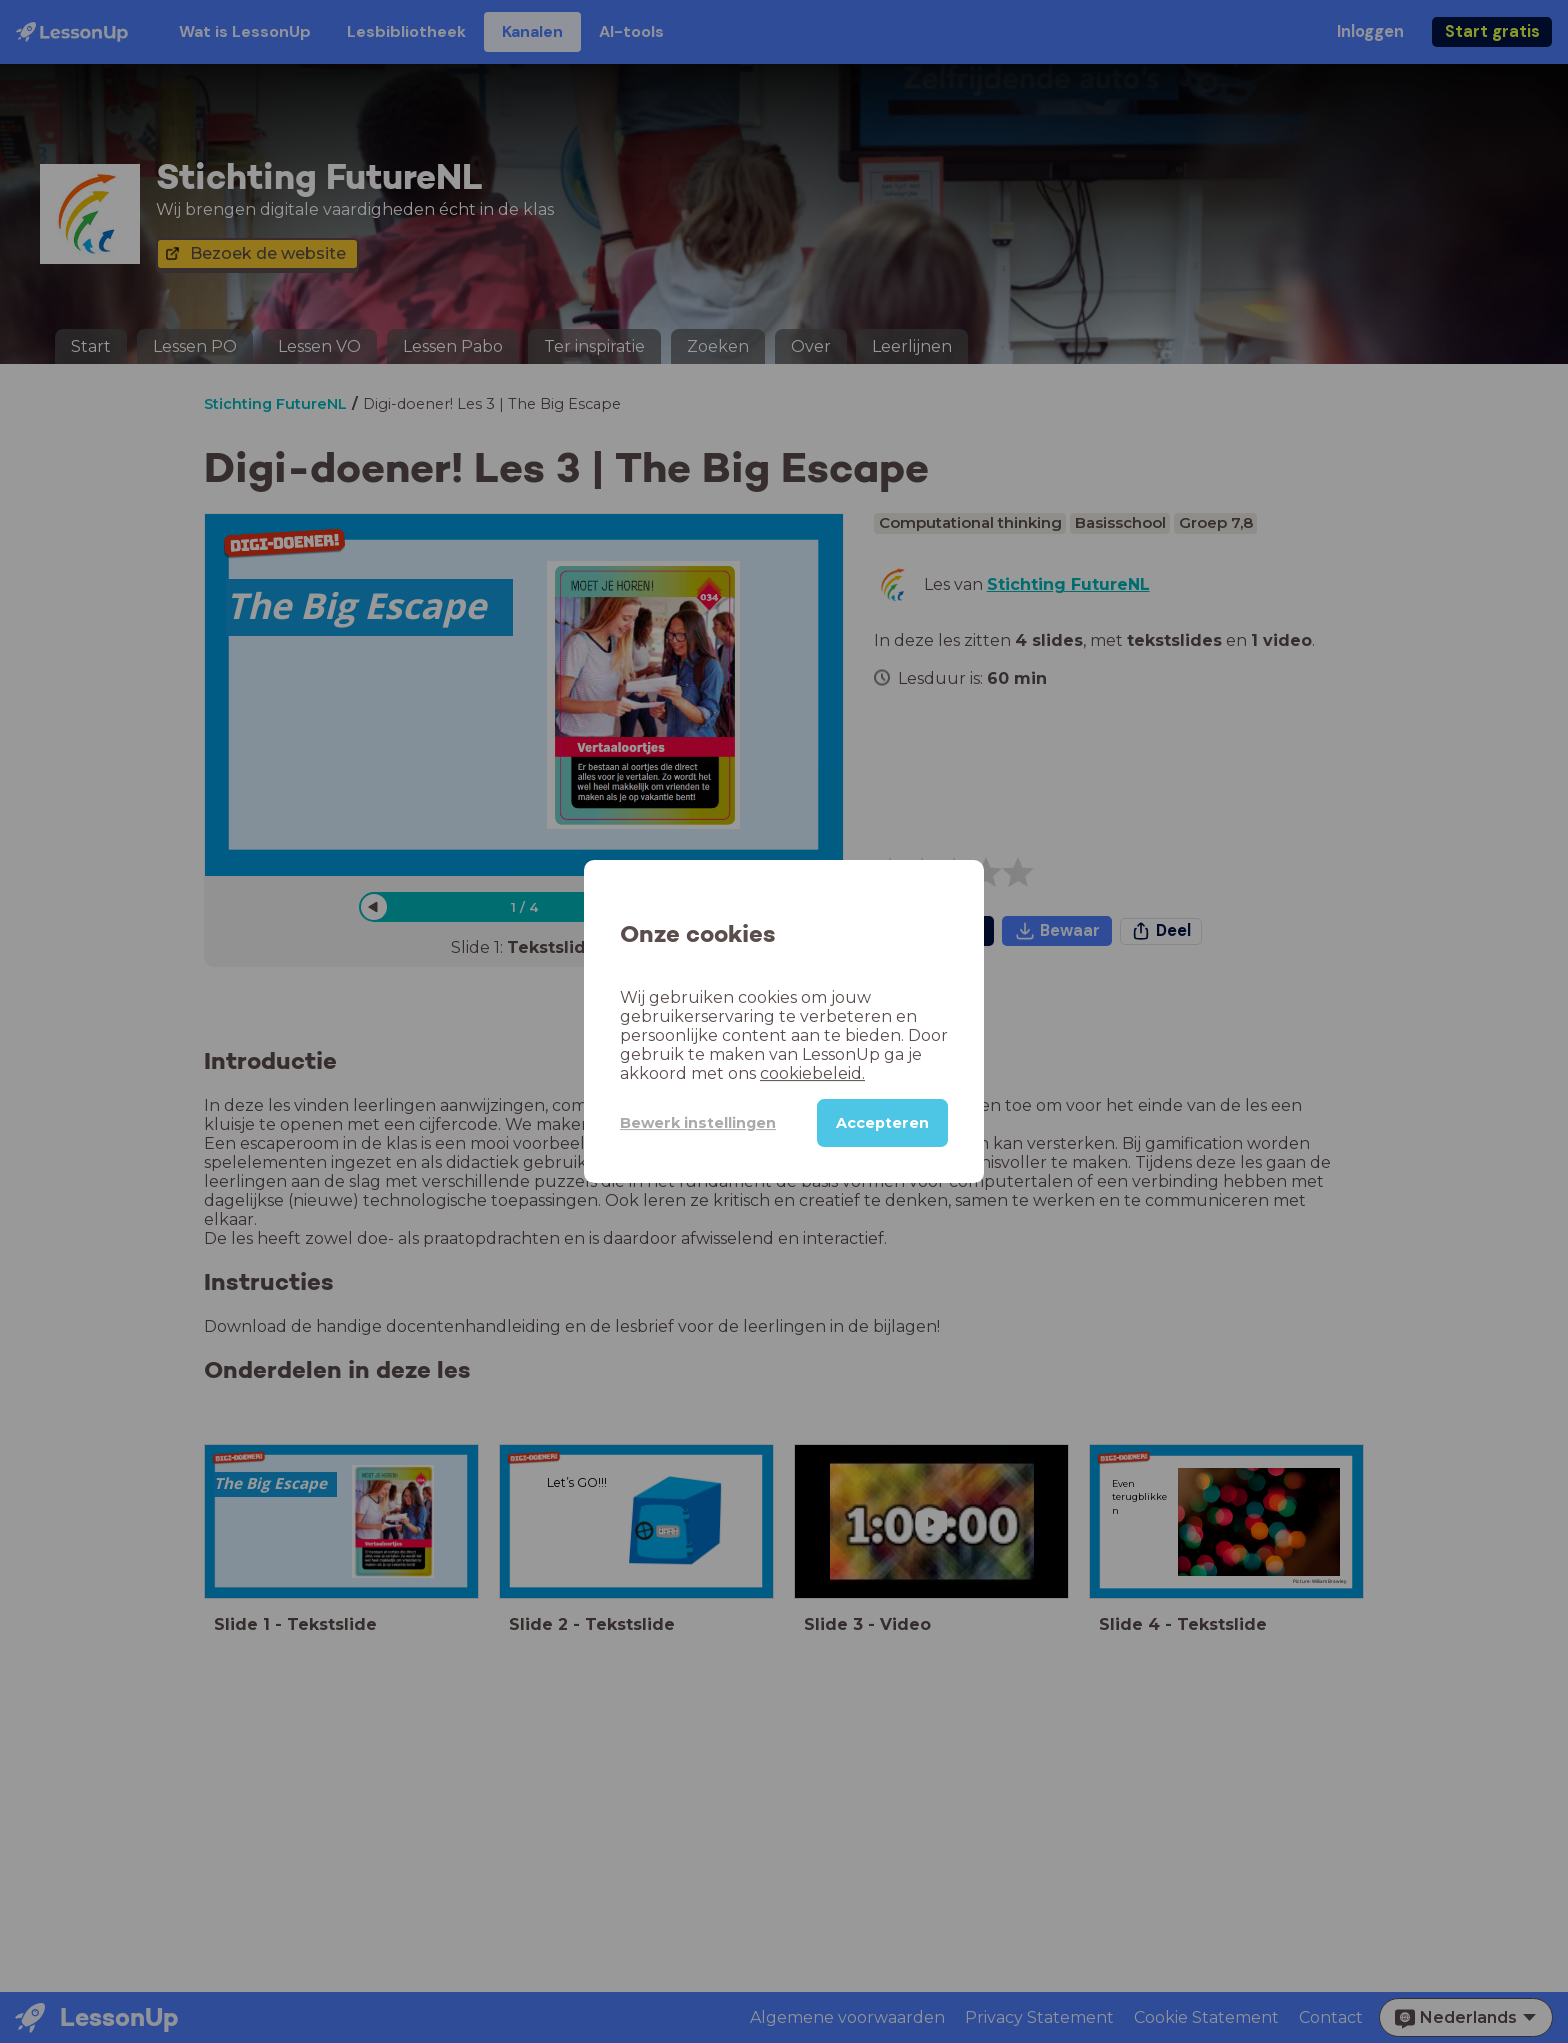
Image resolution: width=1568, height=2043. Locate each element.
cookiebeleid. (812, 1073)
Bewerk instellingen (698, 1123)
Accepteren (882, 1123)
